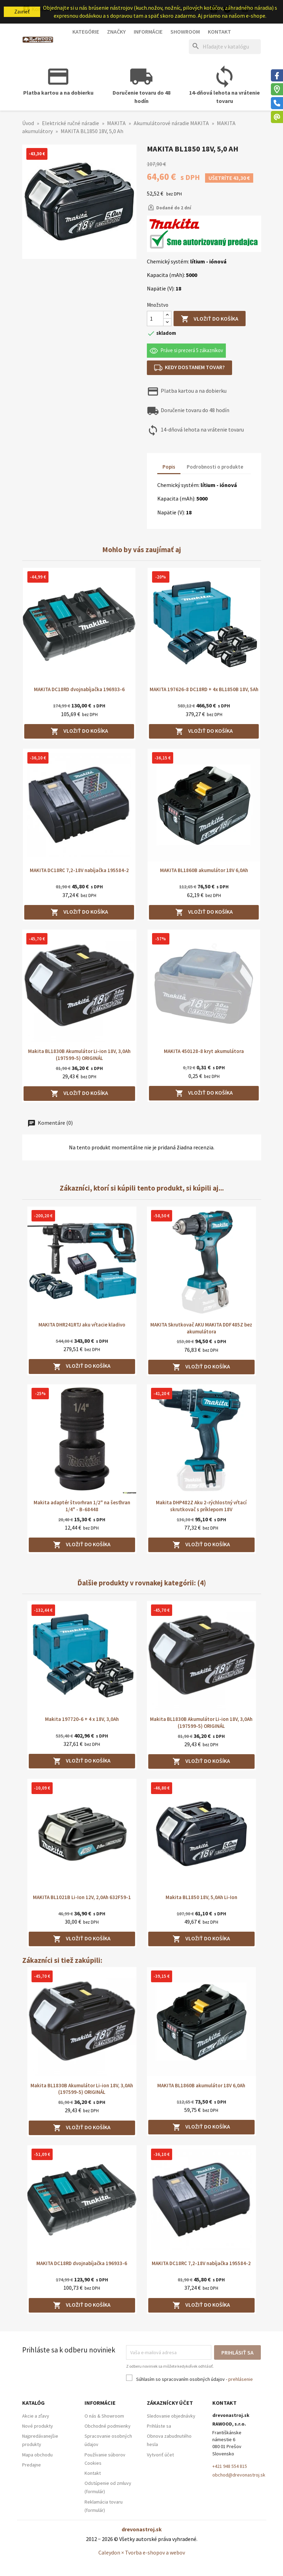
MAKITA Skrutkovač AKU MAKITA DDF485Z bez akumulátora (201, 1328)
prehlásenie (240, 2379)
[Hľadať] (225, 46)
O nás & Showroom (104, 2416)
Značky (116, 31)
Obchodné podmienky (108, 2426)
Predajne (31, 2465)
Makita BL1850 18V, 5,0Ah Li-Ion (201, 1897)
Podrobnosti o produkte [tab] (215, 466)
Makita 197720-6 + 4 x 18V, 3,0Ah (82, 1719)
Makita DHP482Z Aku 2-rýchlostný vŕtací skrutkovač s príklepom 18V (201, 1506)
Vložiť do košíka (209, 319)
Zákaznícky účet (170, 2402)
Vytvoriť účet (160, 2455)
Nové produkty (37, 2426)
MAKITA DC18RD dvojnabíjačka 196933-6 (79, 689)
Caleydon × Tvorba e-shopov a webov (141, 2552)
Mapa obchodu (37, 2455)
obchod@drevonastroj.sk (238, 2475)
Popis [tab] (168, 466)
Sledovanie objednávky (171, 2416)
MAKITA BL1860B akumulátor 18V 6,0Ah (204, 870)
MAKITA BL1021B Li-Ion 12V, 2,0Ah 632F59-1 (82, 1897)
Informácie (148, 31)
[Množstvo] (155, 318)
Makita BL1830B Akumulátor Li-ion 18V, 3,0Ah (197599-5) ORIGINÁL (79, 1054)
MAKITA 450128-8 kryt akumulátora (204, 1051)
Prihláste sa (159, 2426)
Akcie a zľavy (35, 2416)
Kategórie (85, 31)
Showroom (185, 31)
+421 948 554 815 (229, 2466)
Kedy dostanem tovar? (189, 368)
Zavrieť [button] (22, 11)
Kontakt (219, 31)
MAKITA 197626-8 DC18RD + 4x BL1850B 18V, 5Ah (204, 689)
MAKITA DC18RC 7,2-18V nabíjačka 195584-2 (79, 870)
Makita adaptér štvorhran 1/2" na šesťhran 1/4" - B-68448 (82, 1506)
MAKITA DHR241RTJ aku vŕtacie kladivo (81, 1324)
